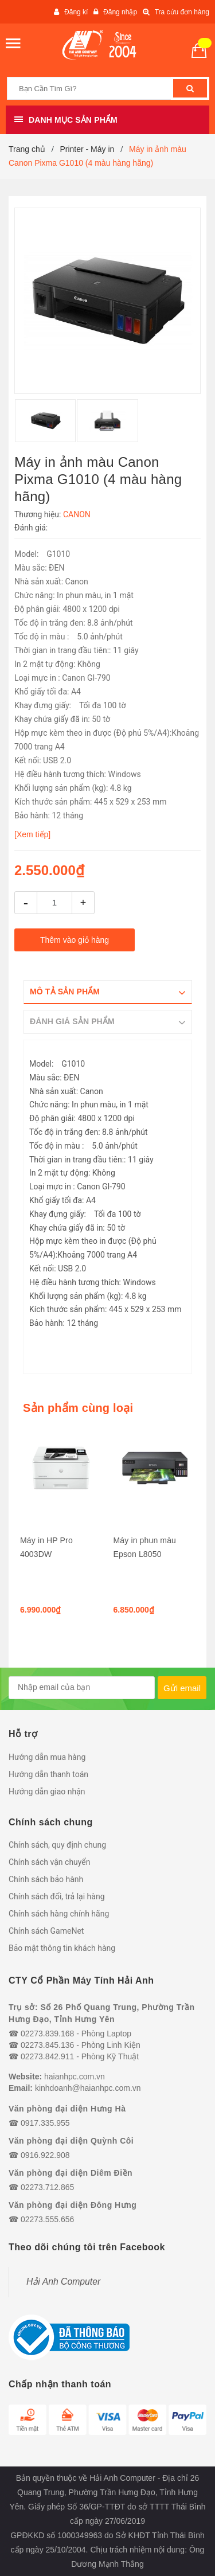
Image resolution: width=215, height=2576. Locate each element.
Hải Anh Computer (63, 2281)
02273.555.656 (47, 2219)
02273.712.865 (47, 2187)
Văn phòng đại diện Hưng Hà (67, 2108)
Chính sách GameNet (46, 1930)
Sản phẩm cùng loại (78, 1408)
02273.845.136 (47, 2045)
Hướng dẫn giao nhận (47, 1791)
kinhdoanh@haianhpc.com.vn (88, 2088)
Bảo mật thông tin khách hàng (62, 1948)
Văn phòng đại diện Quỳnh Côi (71, 2140)
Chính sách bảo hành (46, 1879)
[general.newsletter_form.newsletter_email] (82, 1687)
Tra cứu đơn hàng (182, 12)
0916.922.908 (45, 2155)
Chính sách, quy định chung (57, 1844)
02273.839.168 (47, 2033)
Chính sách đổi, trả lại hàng (57, 1896)
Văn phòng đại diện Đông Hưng (72, 2205)
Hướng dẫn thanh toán (48, 1774)
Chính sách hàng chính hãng (59, 1913)
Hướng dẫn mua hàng (47, 1757)
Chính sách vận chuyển (50, 1862)
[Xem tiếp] (32, 834)
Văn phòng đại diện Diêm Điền (70, 2172)
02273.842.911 (47, 2056)
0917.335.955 (45, 2123)
